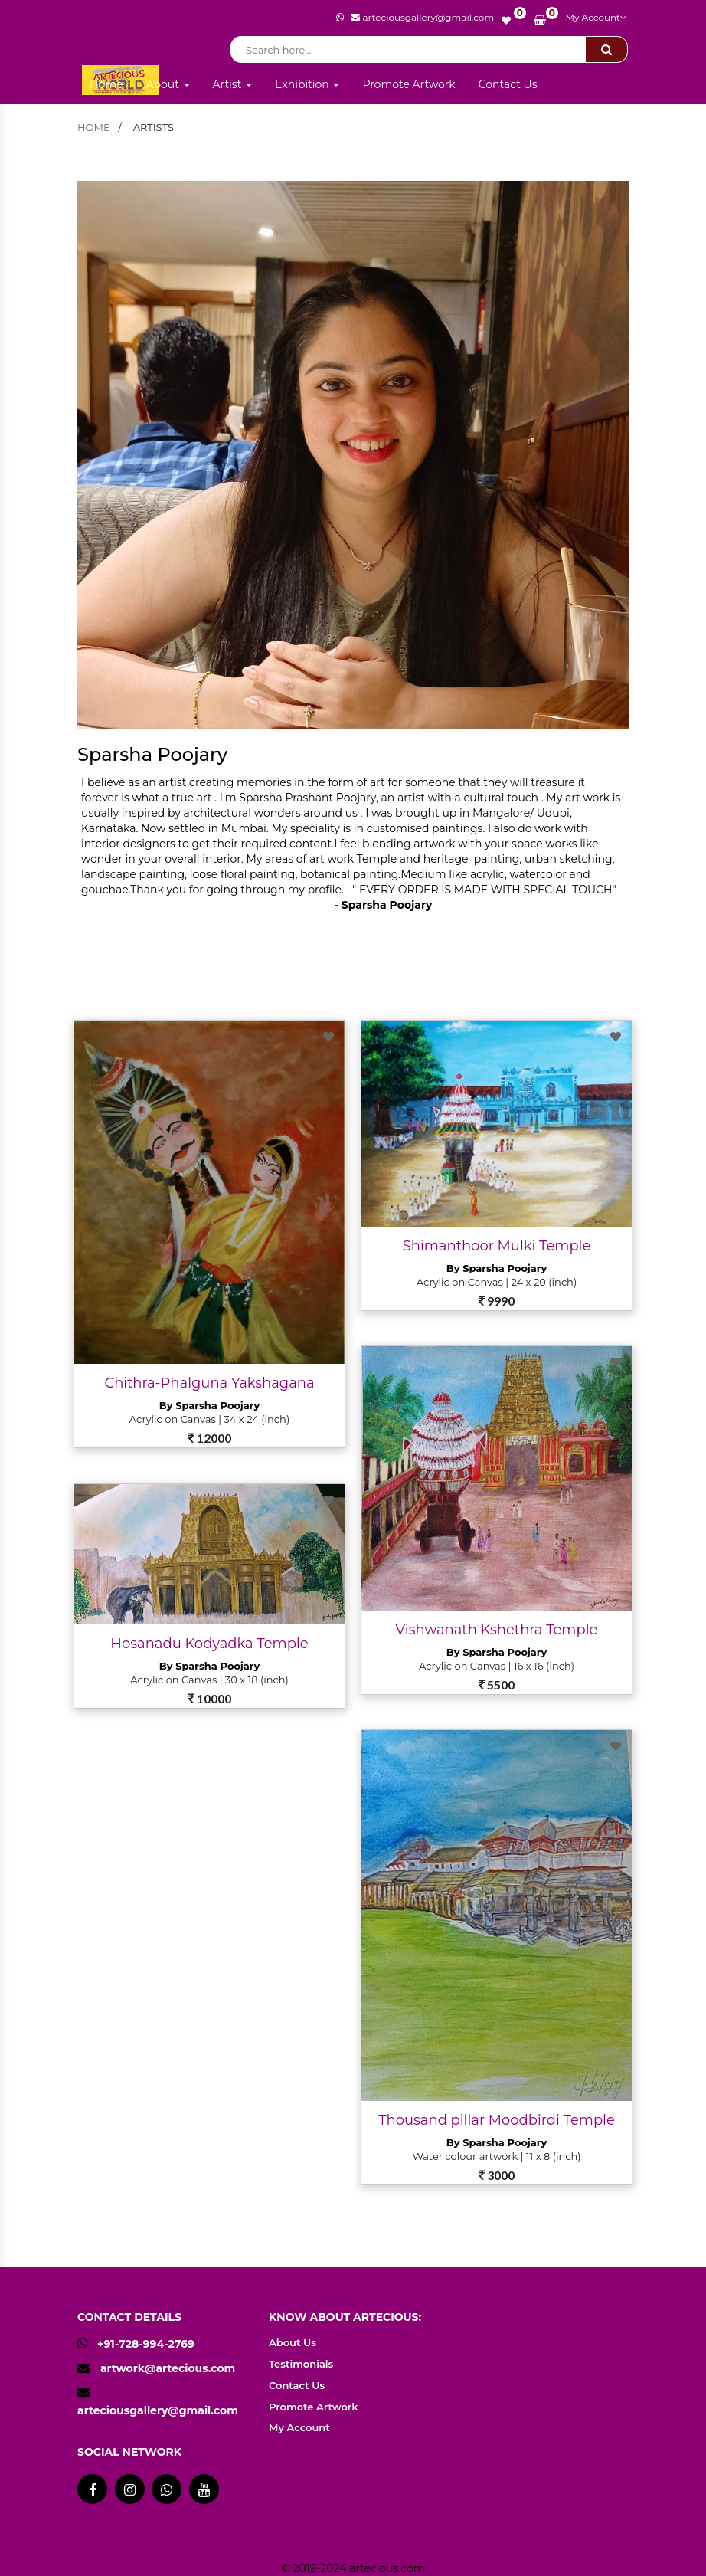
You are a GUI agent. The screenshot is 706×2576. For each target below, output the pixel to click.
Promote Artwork (408, 84)
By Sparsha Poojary (209, 1405)
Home (106, 84)
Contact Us (508, 84)
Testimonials (301, 2364)
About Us (292, 2342)
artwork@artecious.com (167, 2368)
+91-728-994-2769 (135, 2344)
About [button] (167, 84)
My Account (595, 17)
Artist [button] (233, 84)
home (93, 127)
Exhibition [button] (307, 84)
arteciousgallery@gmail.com (157, 2410)
